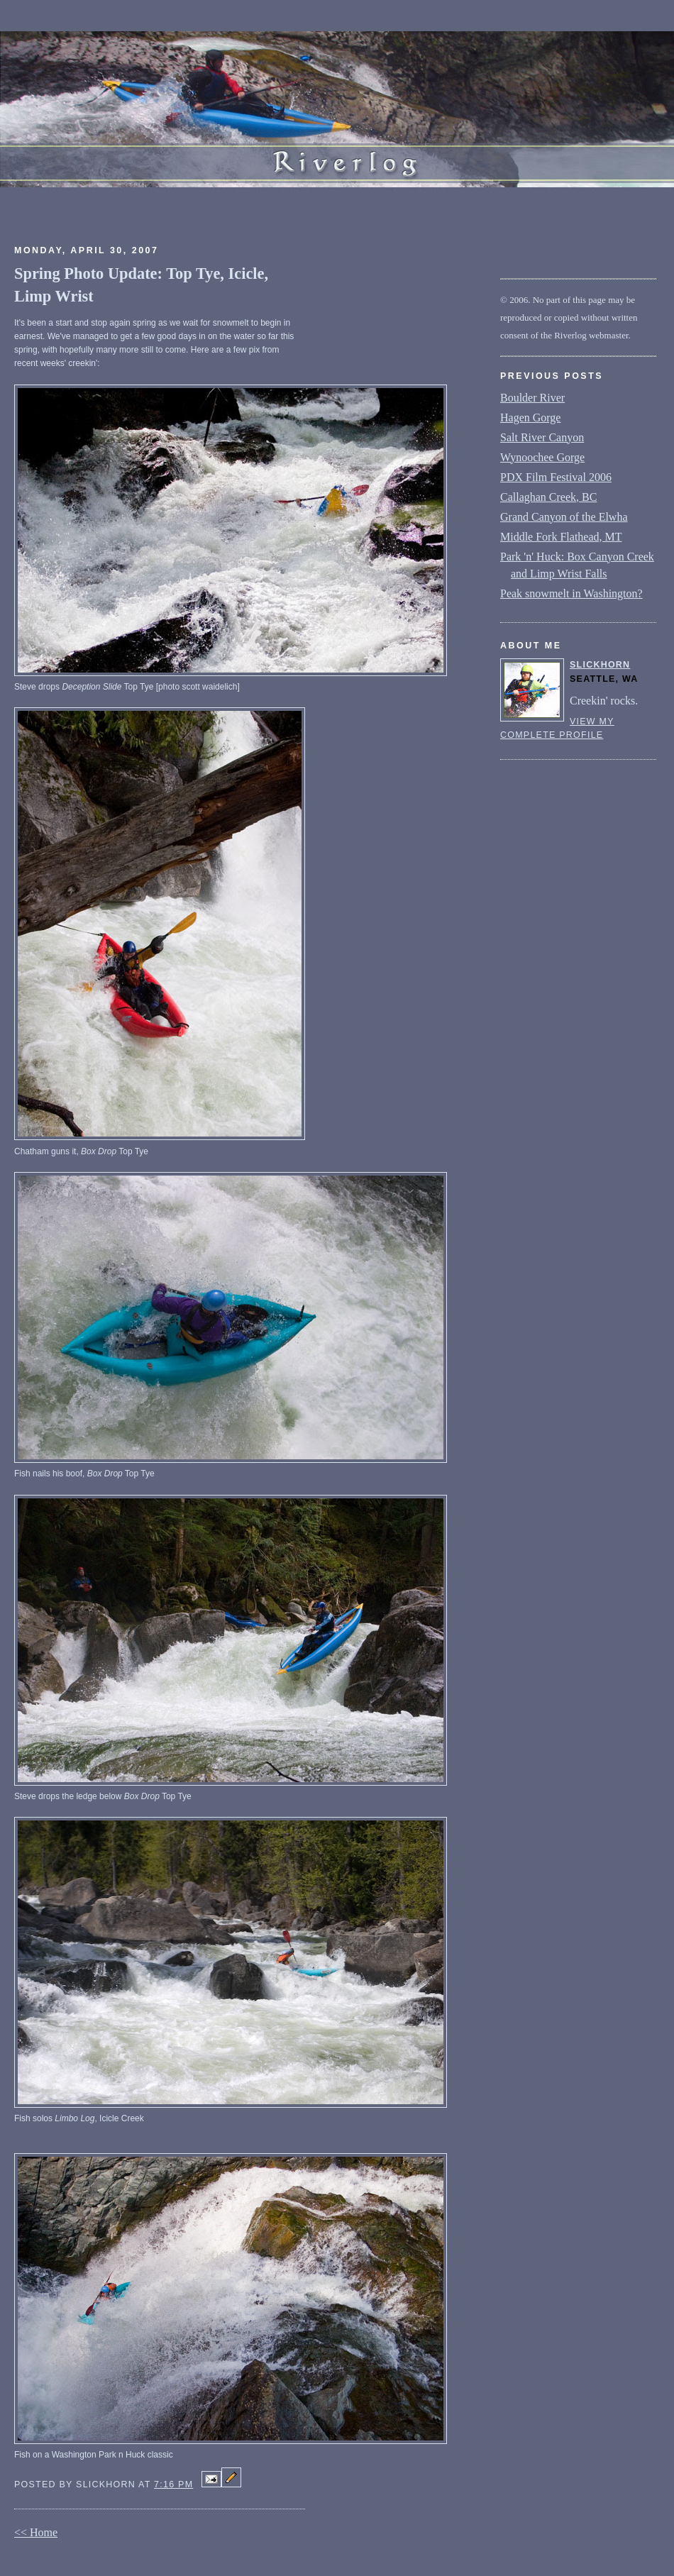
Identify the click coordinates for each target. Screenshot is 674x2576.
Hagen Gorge (530, 417)
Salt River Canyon (542, 437)
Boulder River (532, 398)
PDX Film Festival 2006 (556, 477)
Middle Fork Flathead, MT (561, 537)
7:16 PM (173, 2484)
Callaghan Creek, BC (548, 497)
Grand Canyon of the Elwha (564, 517)
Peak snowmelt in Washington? (571, 593)
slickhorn (600, 665)
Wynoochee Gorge (542, 457)
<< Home (35, 2532)
